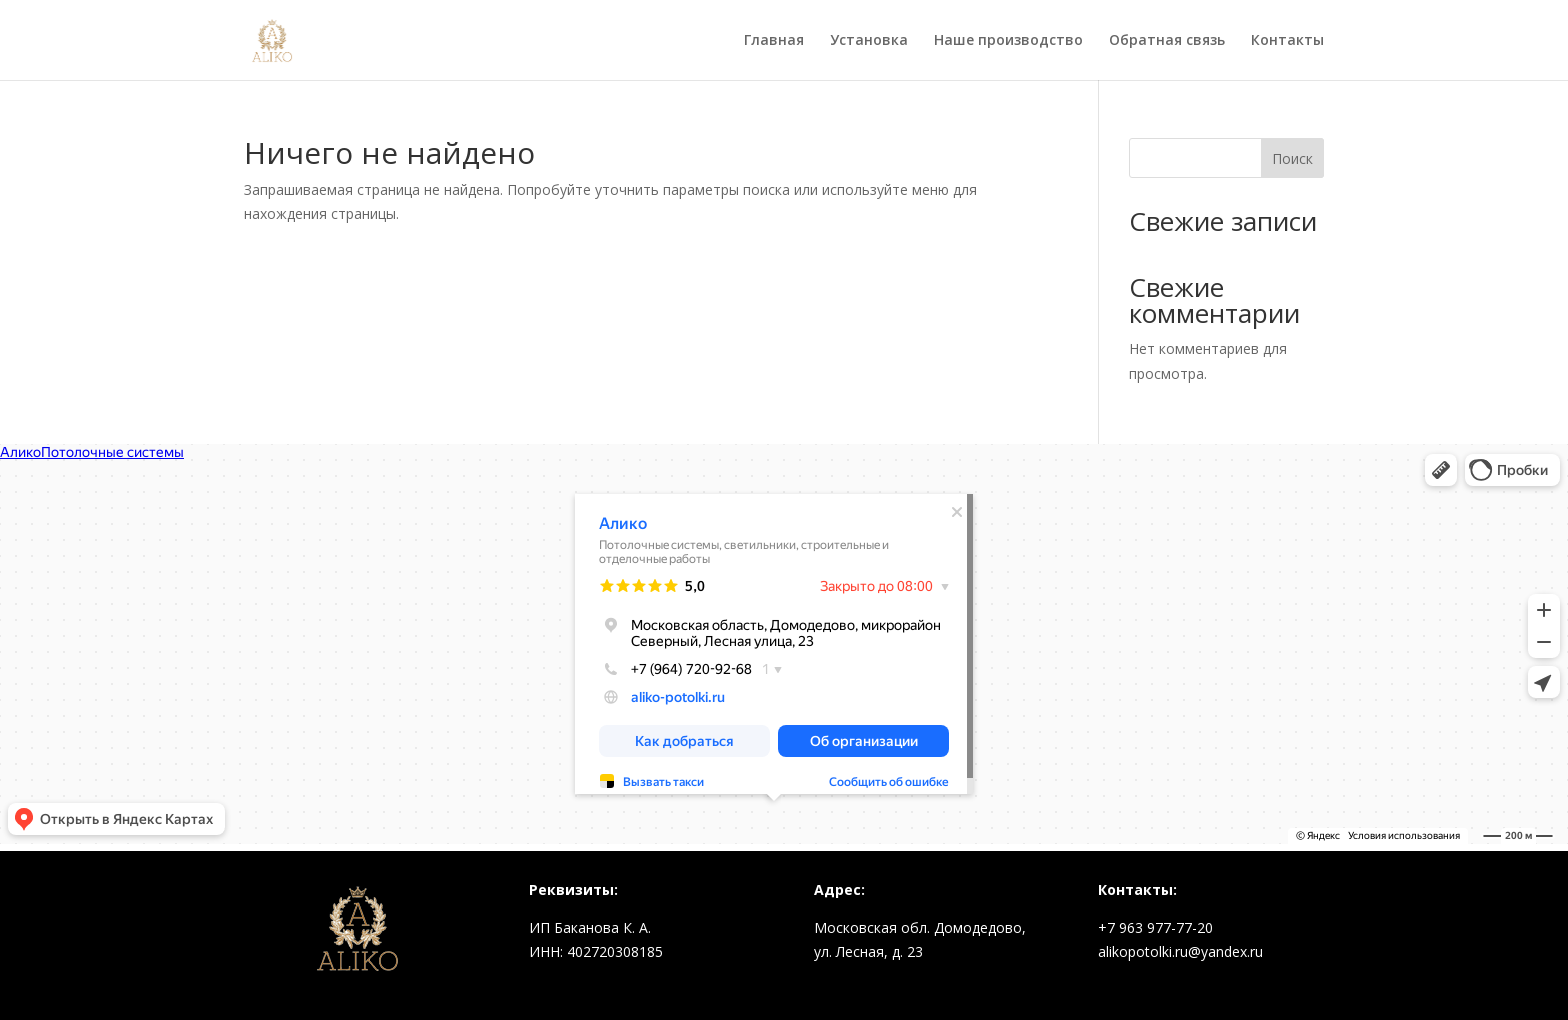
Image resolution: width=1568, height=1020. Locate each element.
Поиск (1292, 158)
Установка (869, 41)
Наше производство (1008, 41)
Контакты (1287, 41)
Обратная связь (1167, 41)
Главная (774, 41)
